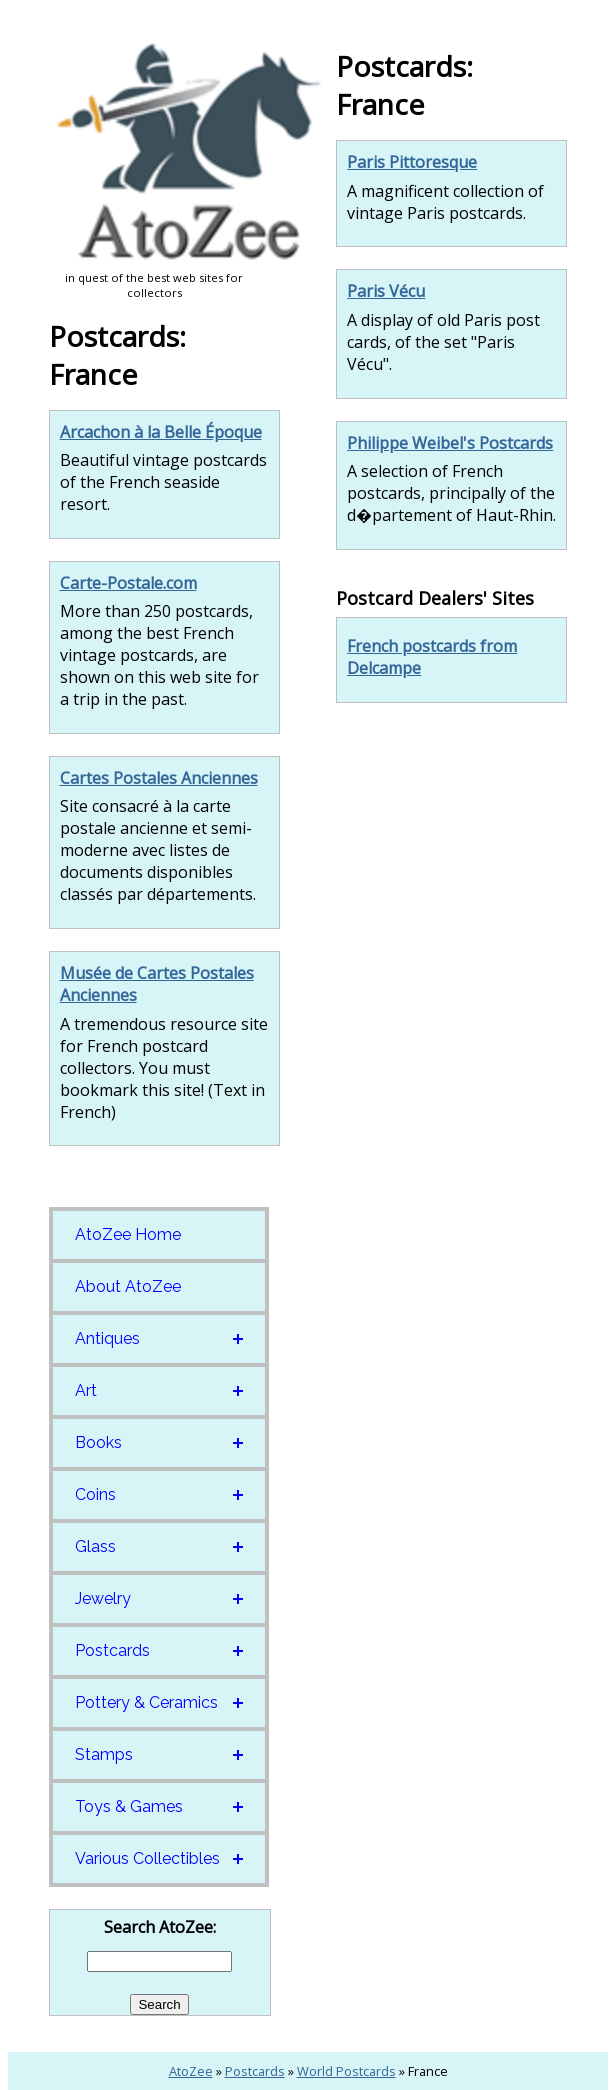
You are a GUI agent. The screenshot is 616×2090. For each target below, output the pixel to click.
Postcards (112, 1650)
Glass (95, 1546)
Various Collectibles (147, 1858)
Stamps (104, 1754)
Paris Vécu (386, 291)
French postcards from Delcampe (432, 657)
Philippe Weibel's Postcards (450, 443)
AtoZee (191, 2071)
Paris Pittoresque (412, 162)
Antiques (107, 1338)
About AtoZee (128, 1286)
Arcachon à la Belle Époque (161, 432)
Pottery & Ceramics (146, 1702)
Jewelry (103, 1598)
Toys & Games (129, 1806)
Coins (95, 1494)
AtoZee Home (128, 1234)
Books (98, 1442)
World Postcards (346, 2071)
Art (86, 1390)
